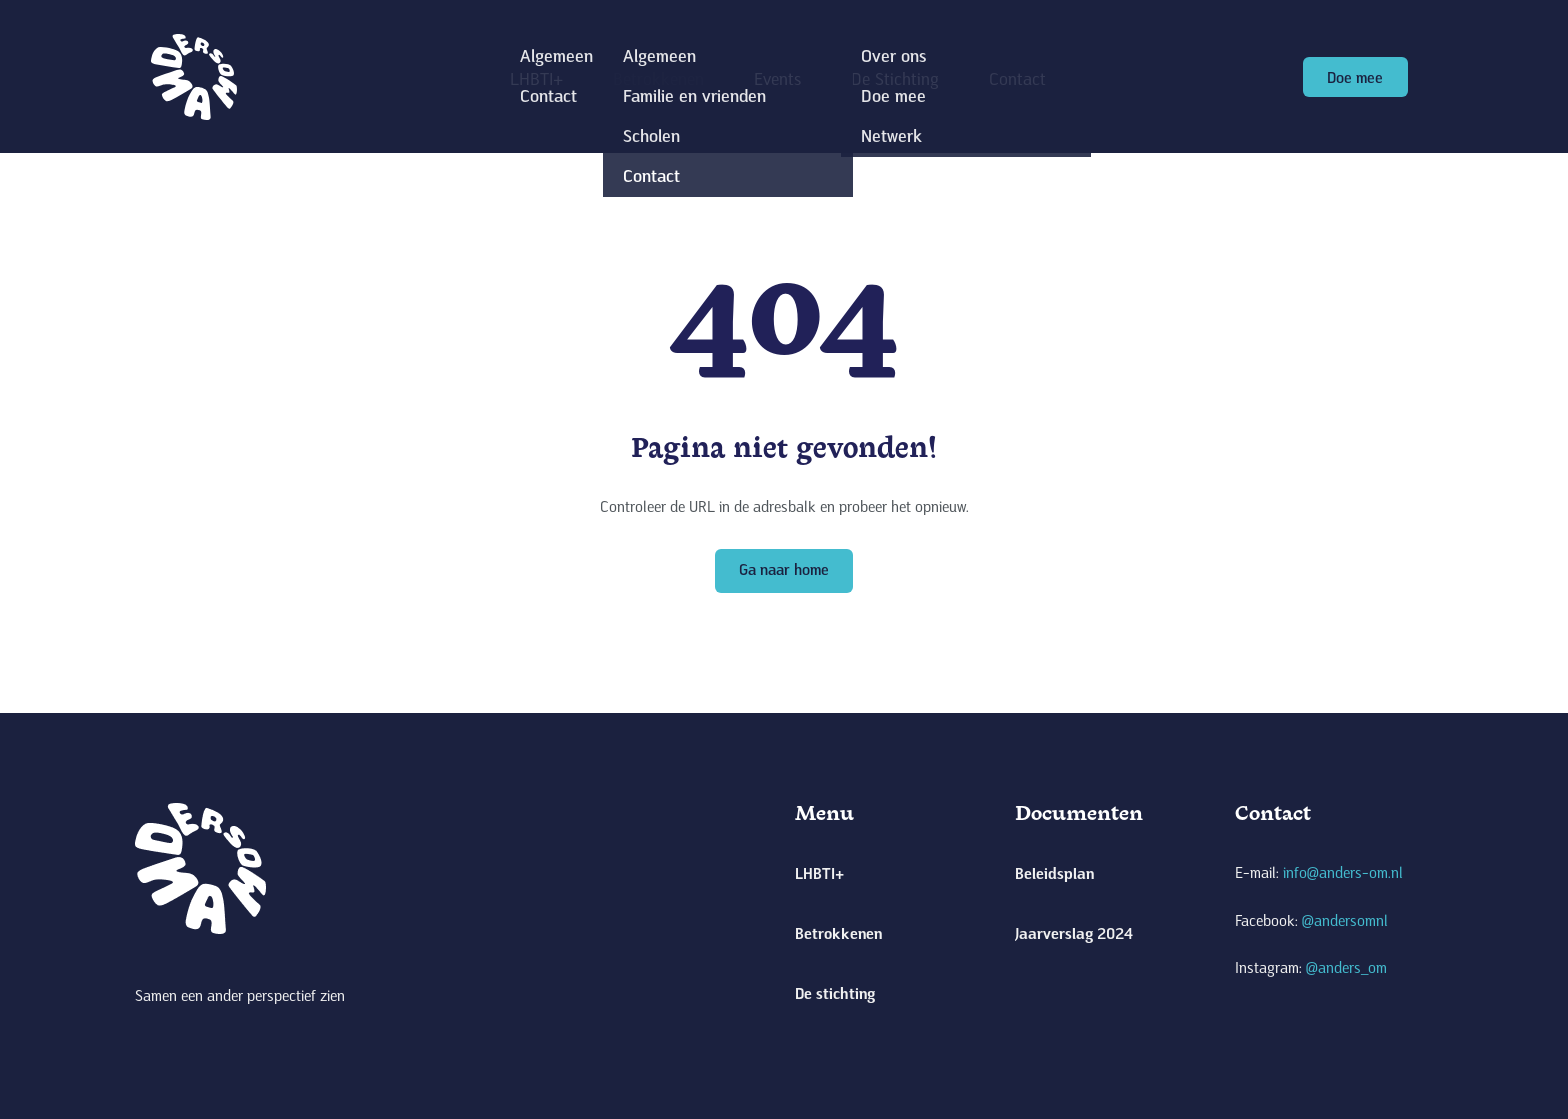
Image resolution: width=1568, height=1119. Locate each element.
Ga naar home (784, 569)
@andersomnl (1345, 920)
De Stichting (895, 78)
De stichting (835, 992)
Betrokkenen (658, 78)
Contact (1017, 78)
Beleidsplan (1054, 872)
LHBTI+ (536, 78)
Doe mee (1355, 77)
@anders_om (1346, 967)
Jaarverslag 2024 (1074, 932)
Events (777, 78)
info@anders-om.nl (1343, 872)
